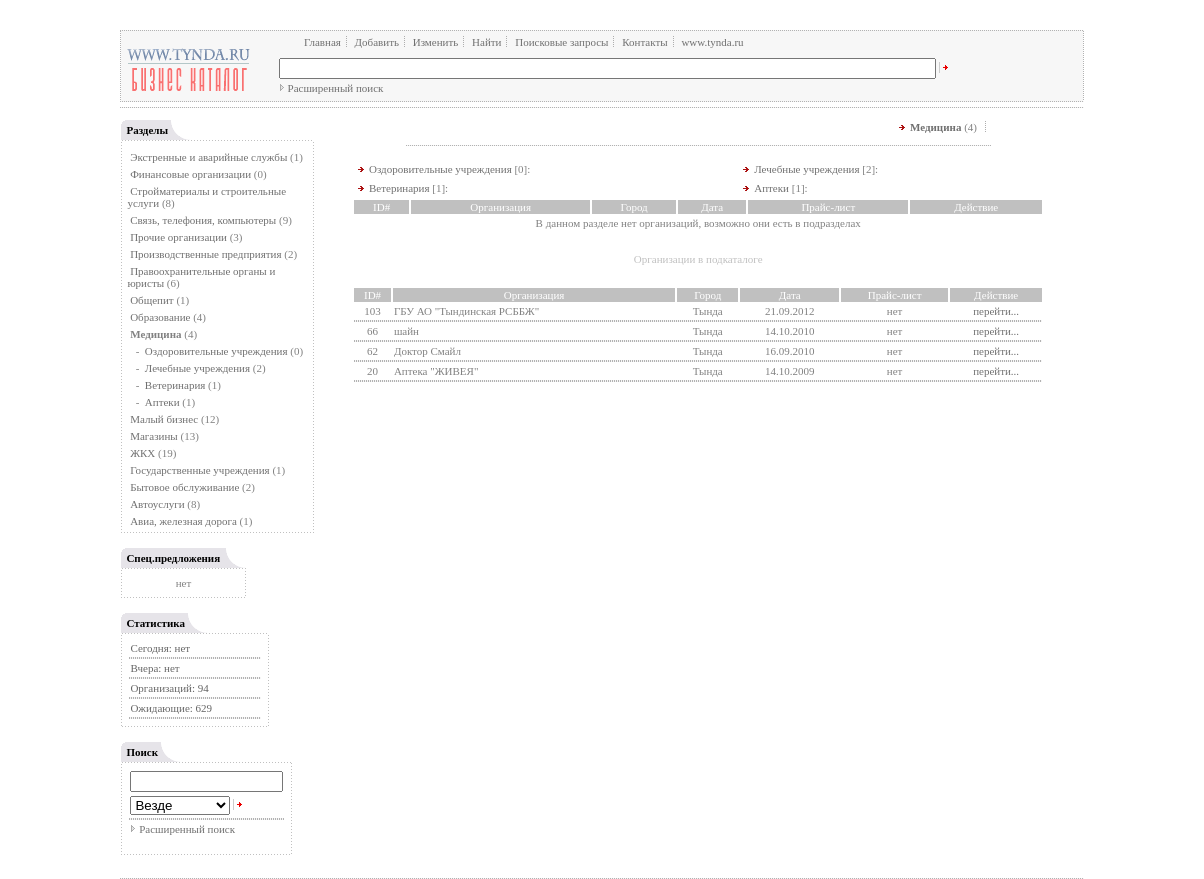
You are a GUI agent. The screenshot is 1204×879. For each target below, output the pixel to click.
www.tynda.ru (712, 42)
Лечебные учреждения (197, 368)
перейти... (996, 311)
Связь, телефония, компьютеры (204, 220)
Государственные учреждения (200, 470)
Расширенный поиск (336, 88)
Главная (322, 42)
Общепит (151, 300)
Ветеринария (175, 385)
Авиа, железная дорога (183, 521)
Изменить (436, 42)
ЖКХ (142, 453)
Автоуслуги (157, 504)
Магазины (154, 436)
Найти (486, 42)
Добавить (377, 42)
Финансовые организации (190, 174)
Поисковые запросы (561, 42)
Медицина (935, 127)
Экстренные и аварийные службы (208, 157)
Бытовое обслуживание (184, 487)
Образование (160, 317)
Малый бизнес (164, 419)
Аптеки (162, 402)
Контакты (644, 42)
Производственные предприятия (205, 254)
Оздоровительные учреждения (216, 351)
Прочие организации (178, 237)
